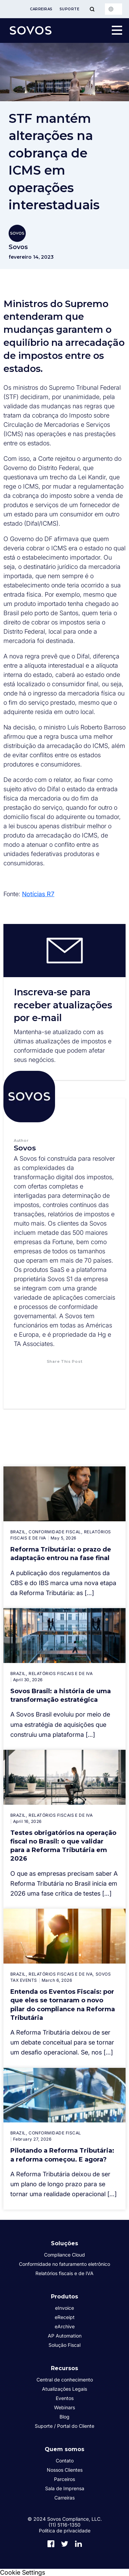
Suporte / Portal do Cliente (64, 2426)
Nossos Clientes (65, 2470)
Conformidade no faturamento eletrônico (64, 2264)
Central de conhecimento (64, 2379)
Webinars (64, 2407)
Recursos (64, 2368)
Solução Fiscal (64, 2345)
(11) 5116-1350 (64, 2525)
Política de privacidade (64, 2530)
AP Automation (65, 2336)
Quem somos (64, 2449)
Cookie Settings (22, 2572)
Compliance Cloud (64, 2255)
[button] (43, 1375)
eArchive (65, 2326)
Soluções (64, 2243)
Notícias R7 (38, 894)
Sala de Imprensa (64, 2488)
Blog (64, 2417)
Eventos (65, 2398)
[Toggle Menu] (92, 9)
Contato (65, 2460)
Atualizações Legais (64, 2389)
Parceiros (64, 2479)
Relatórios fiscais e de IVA (64, 2273)
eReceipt (65, 2317)
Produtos (64, 2296)
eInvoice (64, 2308)
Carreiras (41, 9)
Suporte (69, 9)
